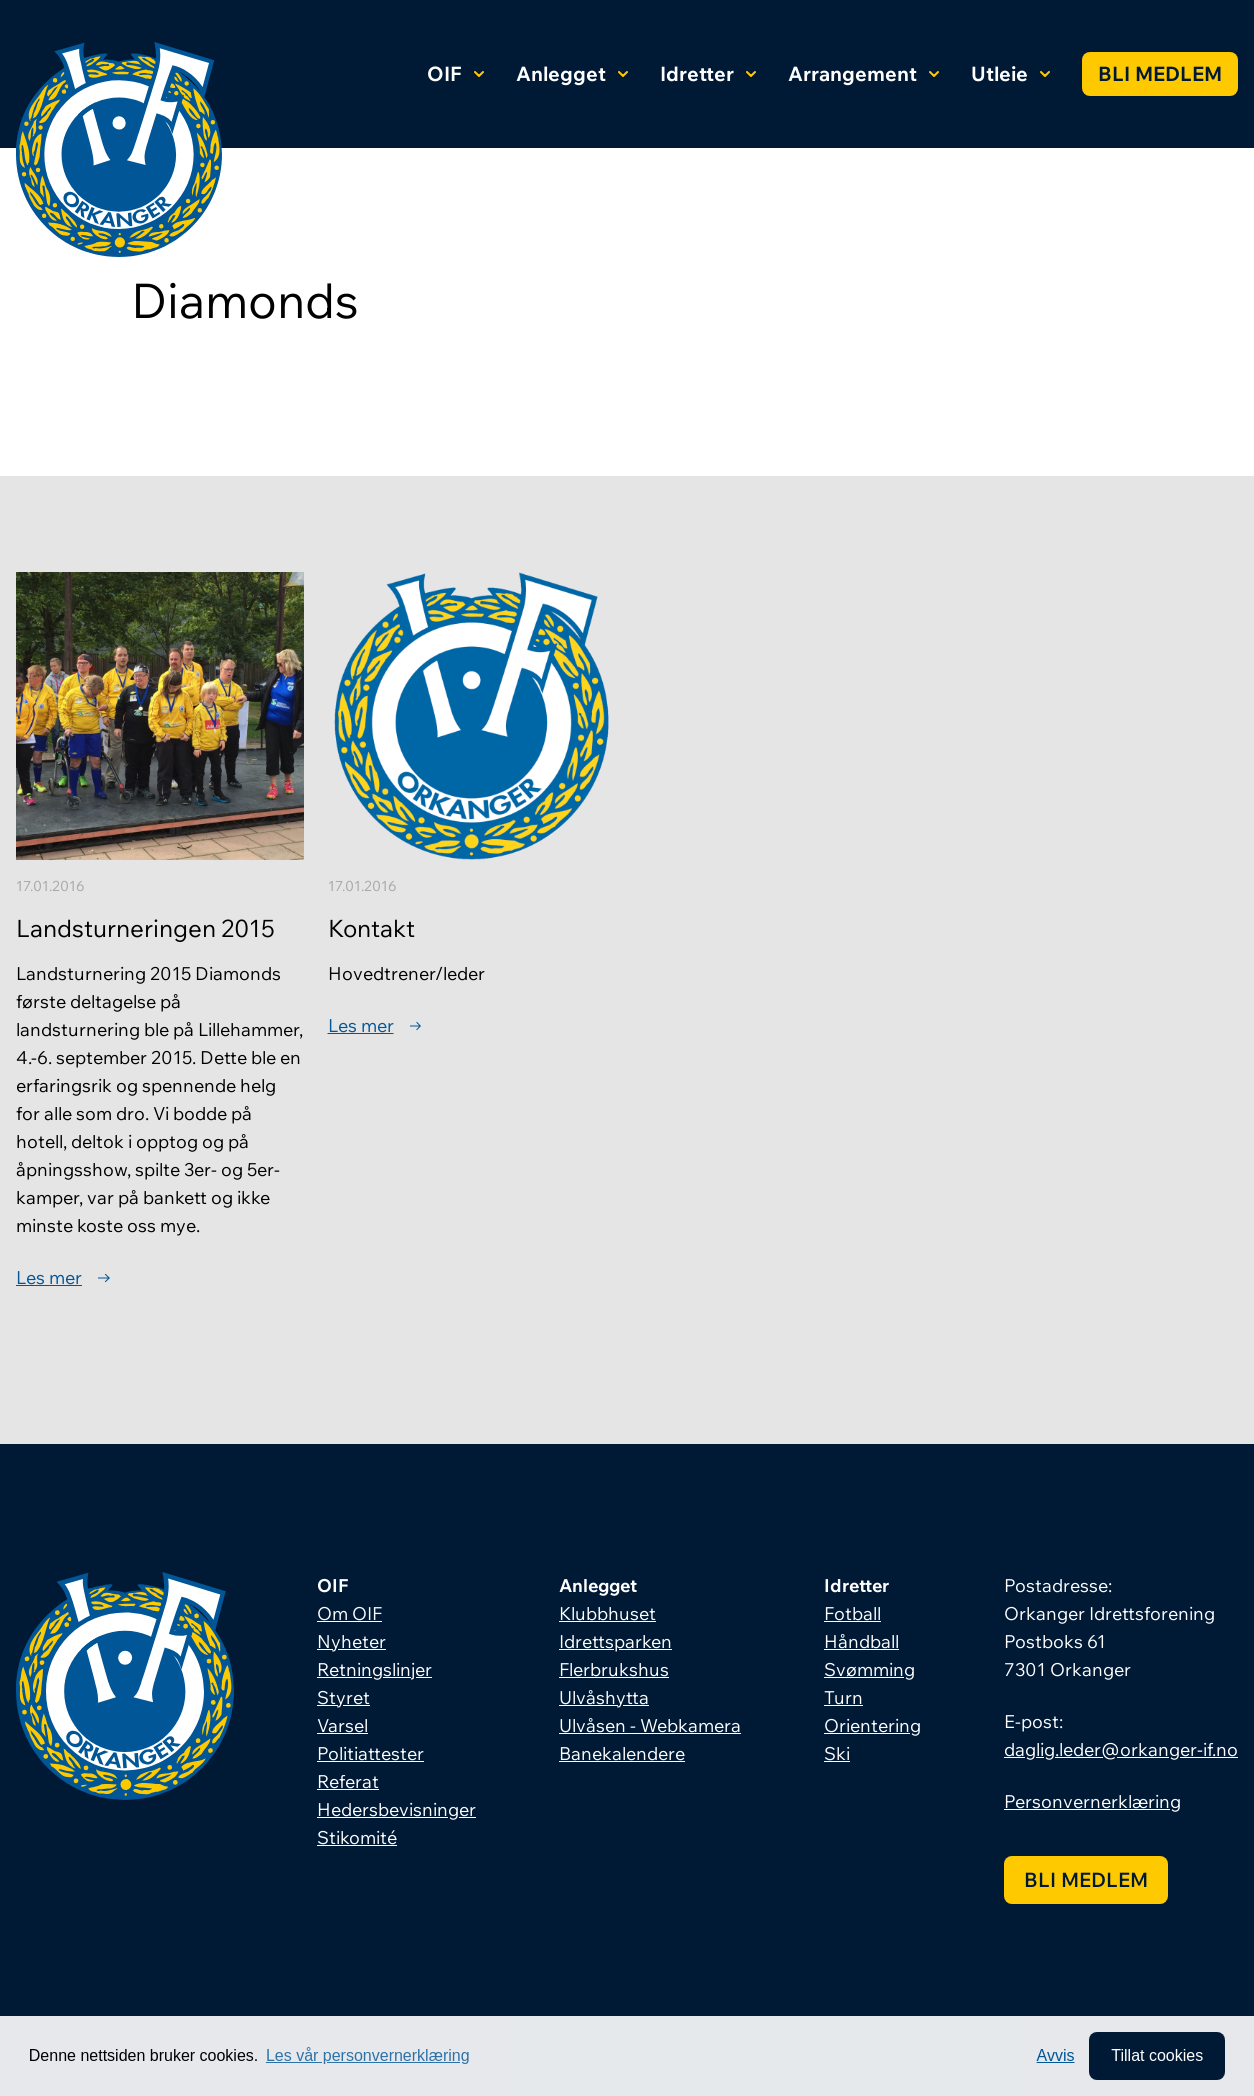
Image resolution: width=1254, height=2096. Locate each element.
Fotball (852, 1613)
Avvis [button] (1056, 2055)
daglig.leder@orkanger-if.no (1121, 1749)
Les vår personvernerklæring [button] (368, 2055)
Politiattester (370, 1753)
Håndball (861, 1641)
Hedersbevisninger (396, 1809)
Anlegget (572, 73)
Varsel (342, 1725)
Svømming (869, 1669)
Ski (837, 1753)
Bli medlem (1160, 73)
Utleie (1010, 73)
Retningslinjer (374, 1669)
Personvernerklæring (1092, 1801)
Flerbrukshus (614, 1669)
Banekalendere (622, 1753)
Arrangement (863, 73)
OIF (455, 73)
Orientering (872, 1725)
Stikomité (357, 1837)
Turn (843, 1697)
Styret (343, 1697)
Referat (348, 1781)
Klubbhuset (607, 1613)
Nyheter (351, 1641)
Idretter (708, 73)
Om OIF (349, 1613)
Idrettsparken (615, 1641)
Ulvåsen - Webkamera (650, 1725)
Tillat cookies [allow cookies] (1157, 2055)
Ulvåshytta (604, 1697)
